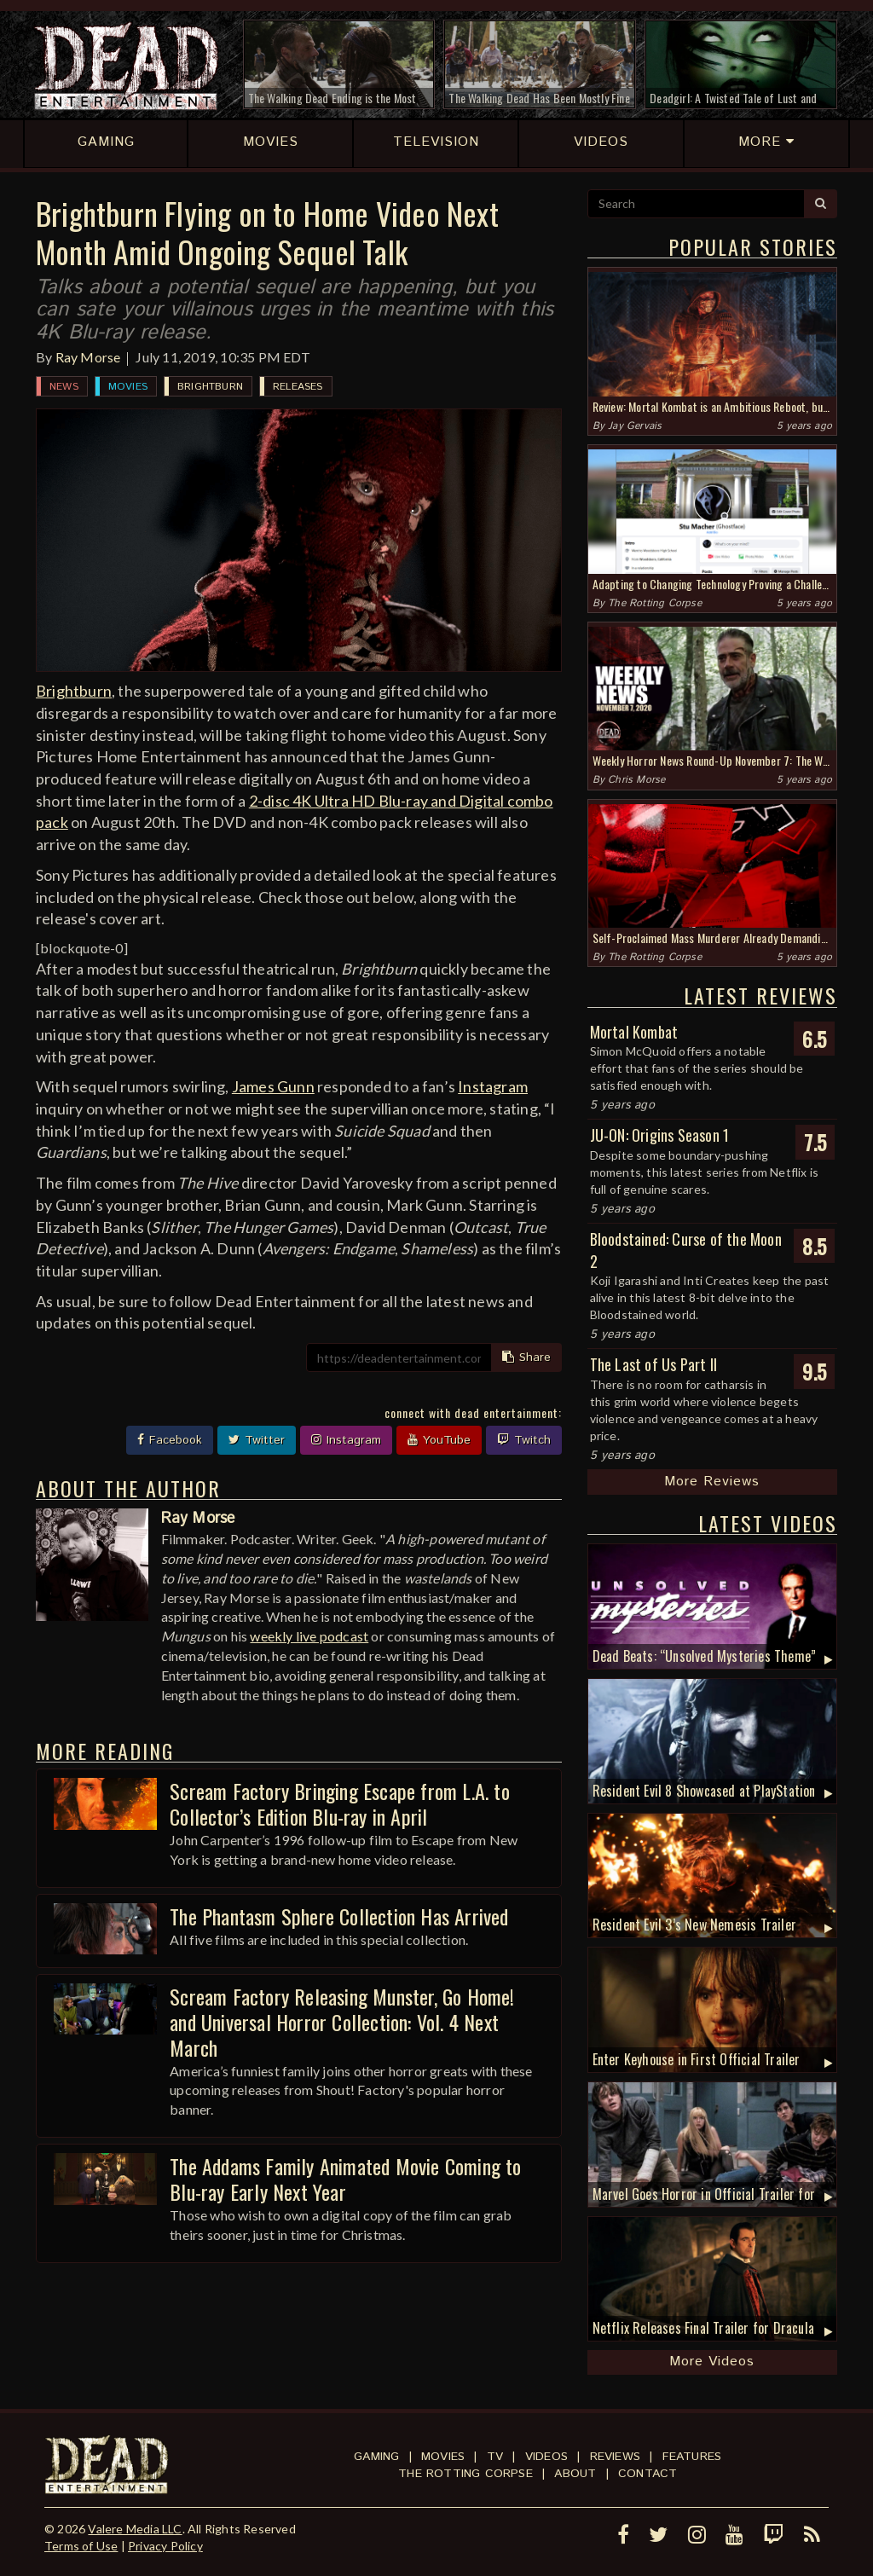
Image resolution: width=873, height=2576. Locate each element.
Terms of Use (81, 2545)
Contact (647, 2473)
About (575, 2473)
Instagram (493, 1086)
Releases (298, 386)
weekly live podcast (309, 1636)
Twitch (524, 1440)
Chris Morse (636, 780)
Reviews (615, 2456)
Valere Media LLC (135, 2528)
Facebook (169, 1440)
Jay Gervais (635, 426)
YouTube (439, 1440)
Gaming (376, 2456)
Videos (546, 2456)
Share (526, 1357)
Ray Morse (88, 357)
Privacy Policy (165, 2545)
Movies (127, 386)
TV (495, 2456)
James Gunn (273, 1086)
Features (692, 2456)
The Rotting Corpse (655, 603)
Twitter (256, 1440)
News (63, 386)
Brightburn (210, 386)
